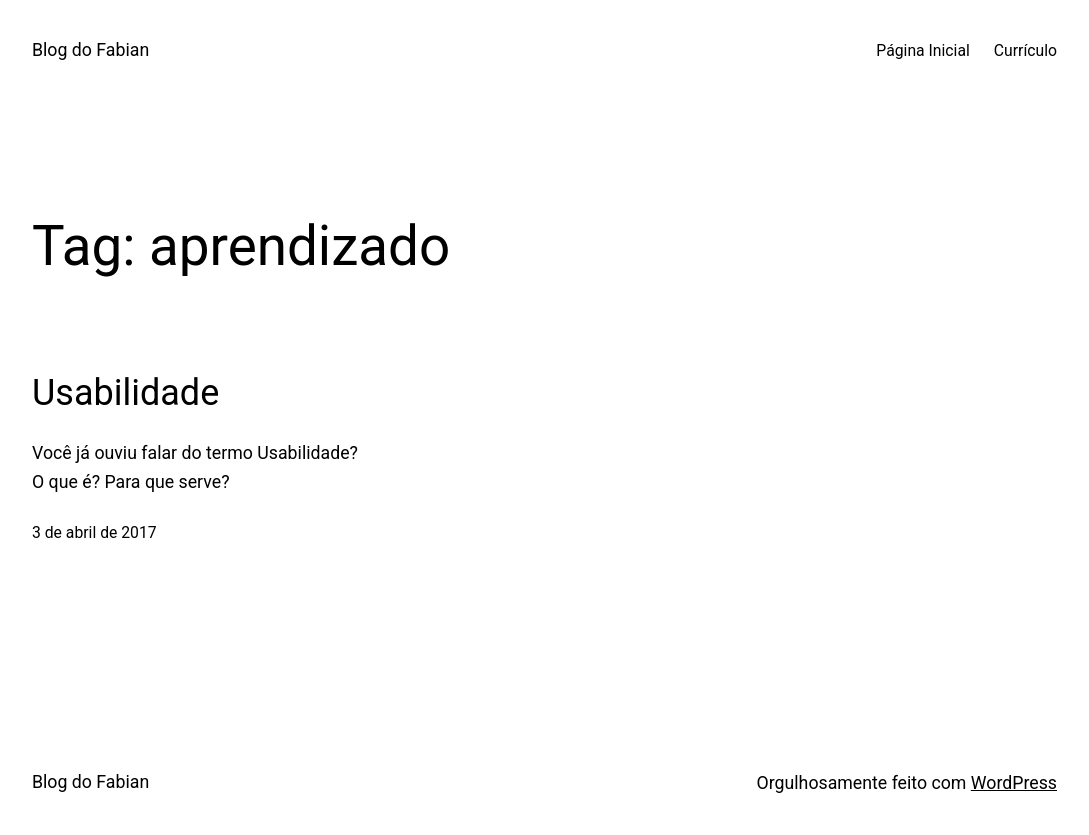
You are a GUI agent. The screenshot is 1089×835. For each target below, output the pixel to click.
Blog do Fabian (90, 50)
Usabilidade (125, 393)
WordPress (1014, 783)
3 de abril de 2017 (94, 532)
